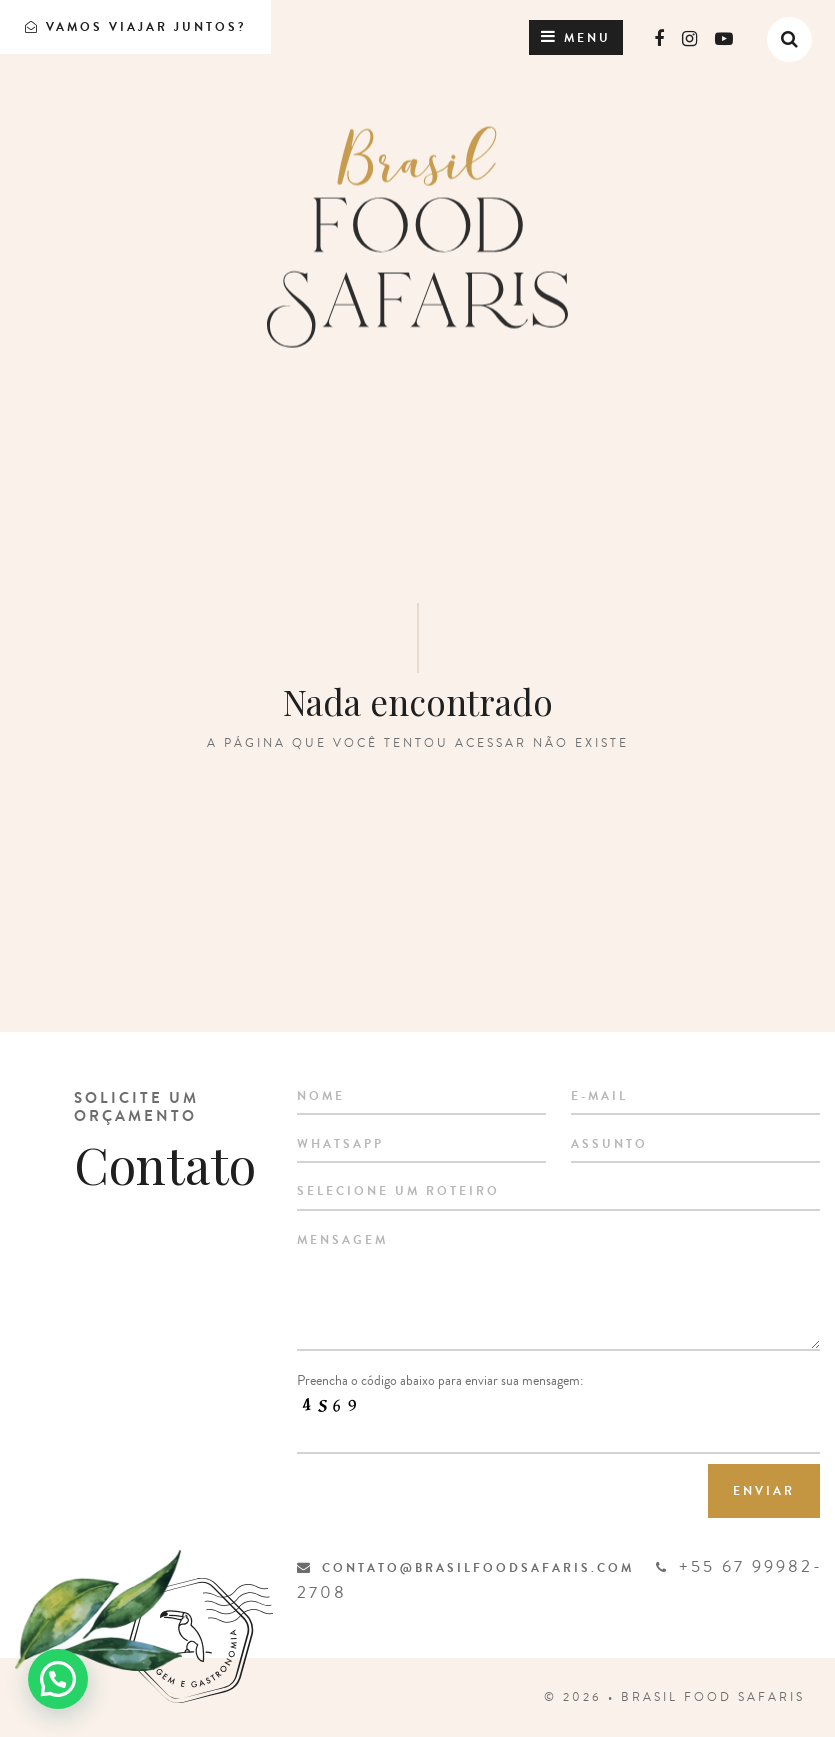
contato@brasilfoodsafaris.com (465, 1568)
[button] (58, 1679)
